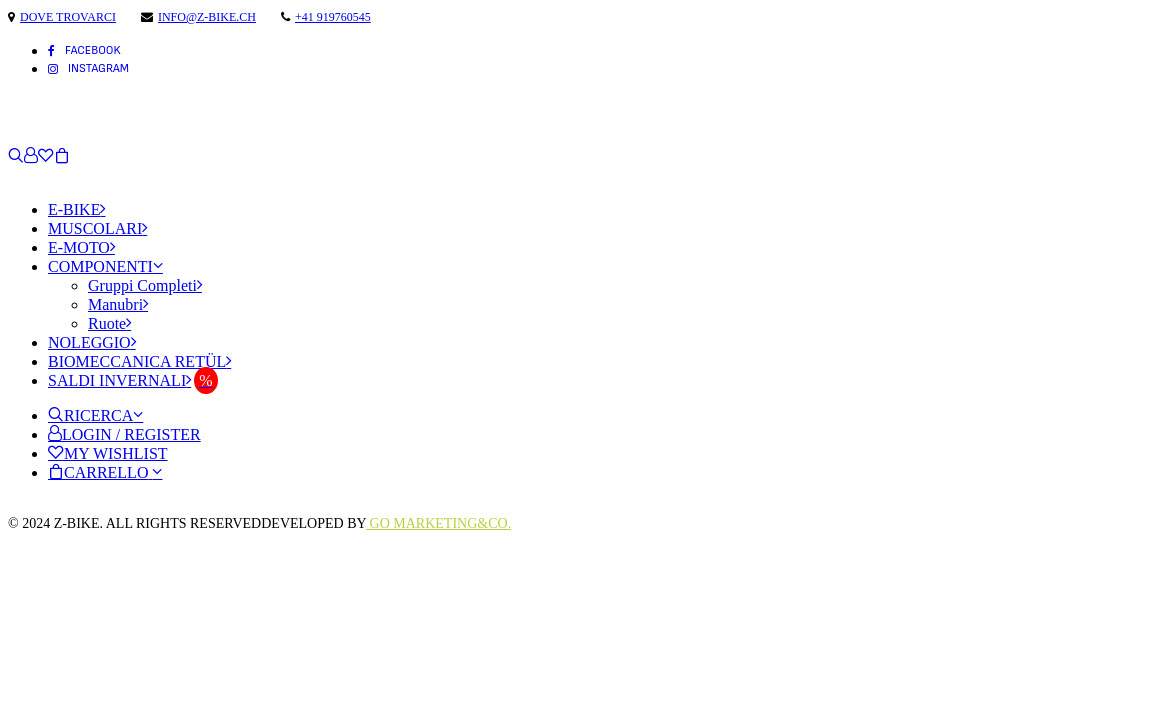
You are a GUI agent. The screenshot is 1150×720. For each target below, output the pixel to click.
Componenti (105, 266)
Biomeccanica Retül (139, 361)
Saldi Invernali (119, 380)
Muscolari (97, 228)
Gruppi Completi (145, 285)
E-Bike (76, 209)
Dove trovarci (68, 17)
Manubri (118, 304)
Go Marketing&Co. (438, 523)
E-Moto (81, 247)
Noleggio (92, 342)
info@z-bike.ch (207, 17)
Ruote (109, 323)
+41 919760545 (333, 17)
